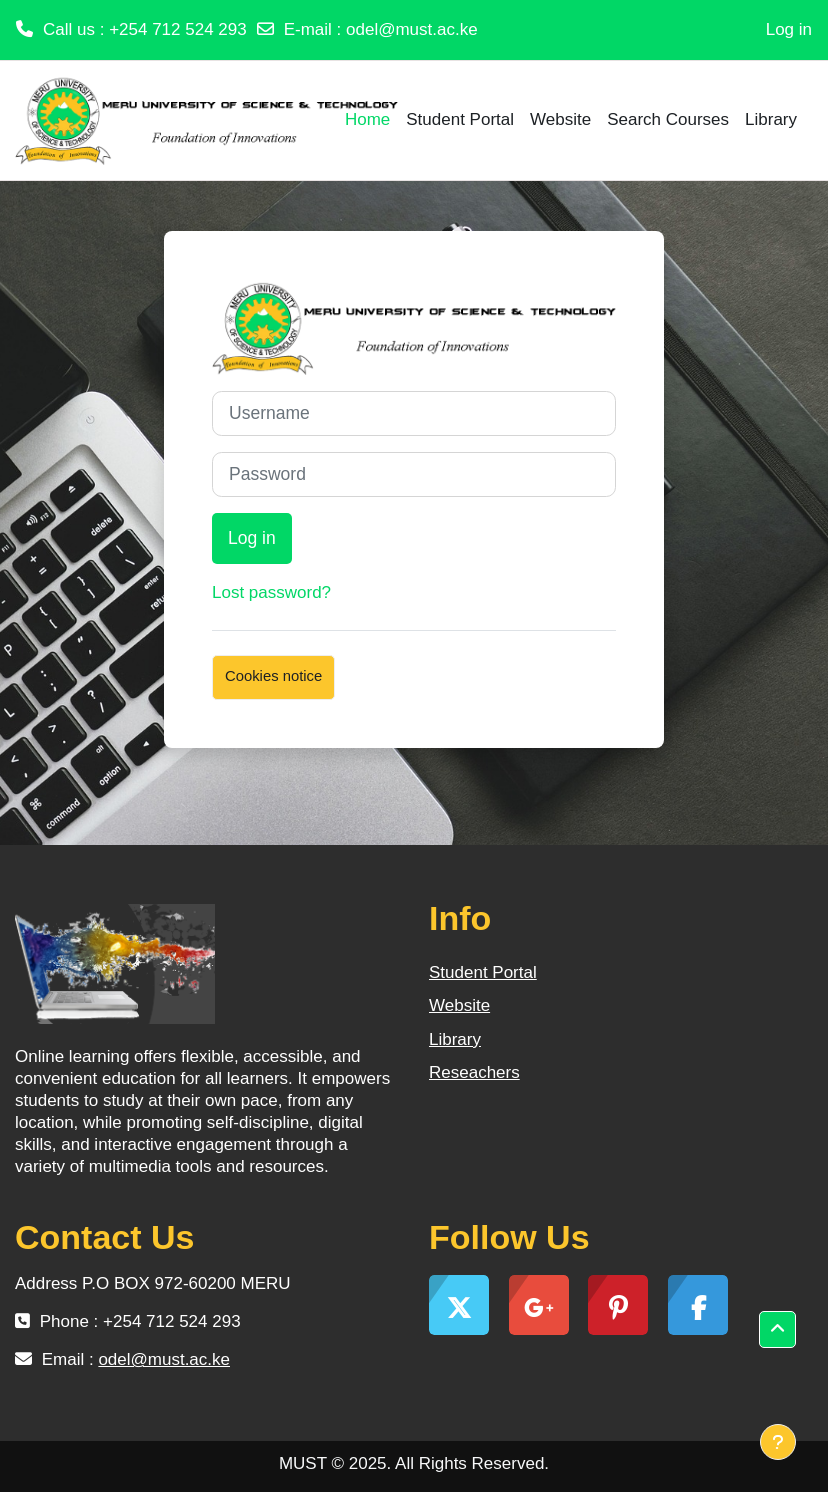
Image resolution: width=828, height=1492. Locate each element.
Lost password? (271, 592)
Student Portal (483, 972)
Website (459, 1005)
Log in (789, 29)
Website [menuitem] (560, 119)
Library (455, 1039)
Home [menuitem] (367, 119)
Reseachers (474, 1072)
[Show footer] (778, 1442)
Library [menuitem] (771, 119)
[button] (777, 1329)
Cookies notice (273, 676)
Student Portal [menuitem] (460, 119)
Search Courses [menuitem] (668, 119)
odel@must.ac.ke (412, 29)
